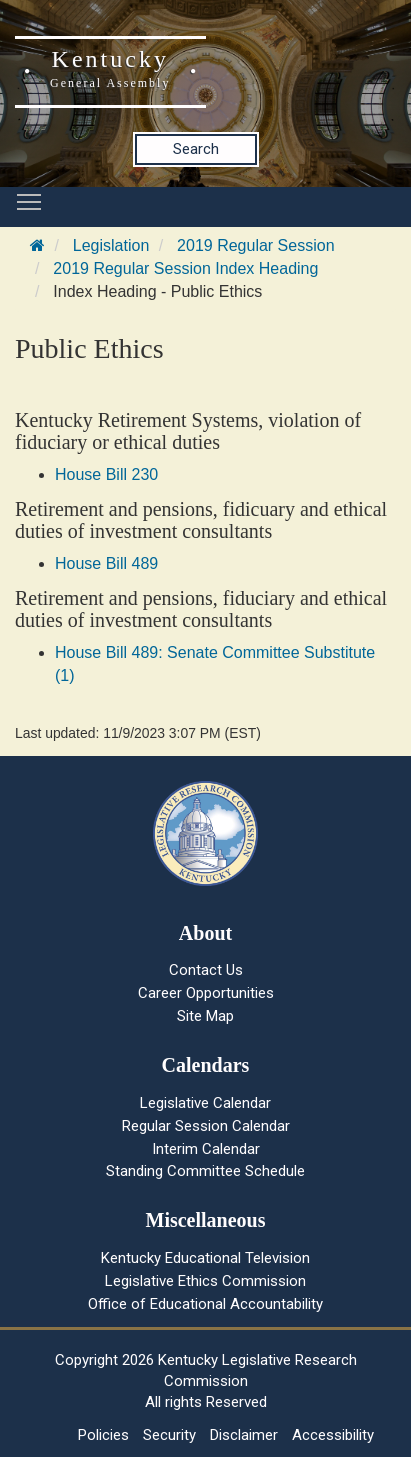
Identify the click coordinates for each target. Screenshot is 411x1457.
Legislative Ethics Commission (205, 1281)
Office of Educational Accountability (205, 1304)
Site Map (205, 1016)
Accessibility (333, 1435)
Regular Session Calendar (206, 1126)
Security (169, 1435)
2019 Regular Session (255, 245)
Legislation (111, 245)
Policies (103, 1435)
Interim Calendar (206, 1149)
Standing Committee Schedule (205, 1171)
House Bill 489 (106, 563)
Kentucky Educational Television (205, 1258)
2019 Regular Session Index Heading (185, 268)
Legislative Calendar (205, 1103)
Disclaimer (244, 1435)
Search (196, 149)
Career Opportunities (206, 993)
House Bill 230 (106, 474)
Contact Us (206, 970)
